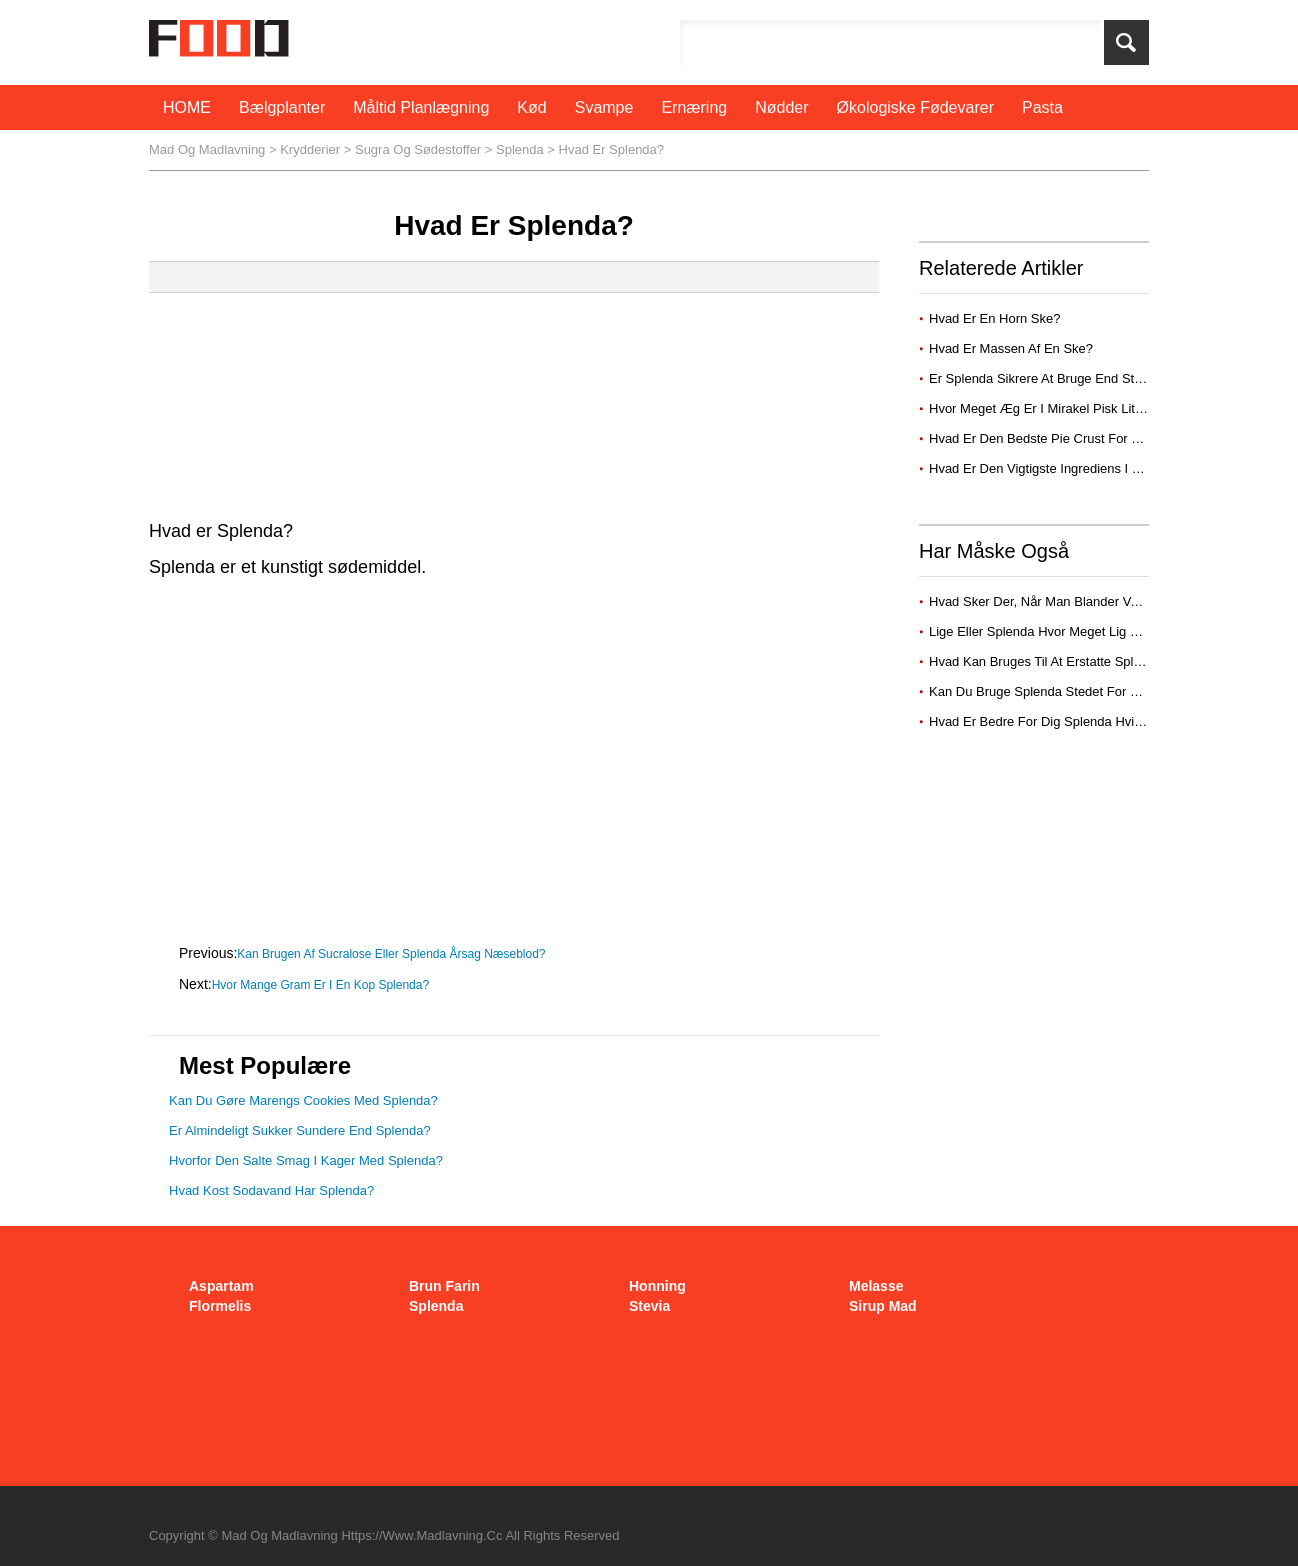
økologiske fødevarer (915, 107)
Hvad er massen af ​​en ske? (1013, 348)
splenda (520, 149)
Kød (531, 107)
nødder (781, 107)
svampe (604, 107)
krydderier (310, 149)
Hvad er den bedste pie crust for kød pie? (1058, 438)
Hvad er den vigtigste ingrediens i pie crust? (1062, 468)
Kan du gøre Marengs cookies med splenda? (303, 1100)
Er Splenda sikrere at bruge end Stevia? (1049, 378)
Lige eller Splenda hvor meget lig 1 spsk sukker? (1075, 631)
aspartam (221, 1286)
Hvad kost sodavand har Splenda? (271, 1190)
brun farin (444, 1286)
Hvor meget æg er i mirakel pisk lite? (1041, 408)
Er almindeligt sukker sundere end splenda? (300, 1130)
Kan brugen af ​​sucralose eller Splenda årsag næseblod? (393, 954)
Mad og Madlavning (207, 149)
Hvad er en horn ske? (996, 318)
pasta (1042, 107)
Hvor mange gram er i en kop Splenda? (322, 985)
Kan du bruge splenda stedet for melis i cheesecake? (1090, 691)
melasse (876, 1286)
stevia (649, 1306)
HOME (187, 107)
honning (657, 1286)
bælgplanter (282, 107)
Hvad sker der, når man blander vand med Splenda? (1084, 601)
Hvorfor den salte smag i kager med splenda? (306, 1160)
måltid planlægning (421, 107)
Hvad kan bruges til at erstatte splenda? (1049, 661)
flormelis (220, 1306)
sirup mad (883, 1306)
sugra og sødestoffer (418, 149)
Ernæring (694, 107)
